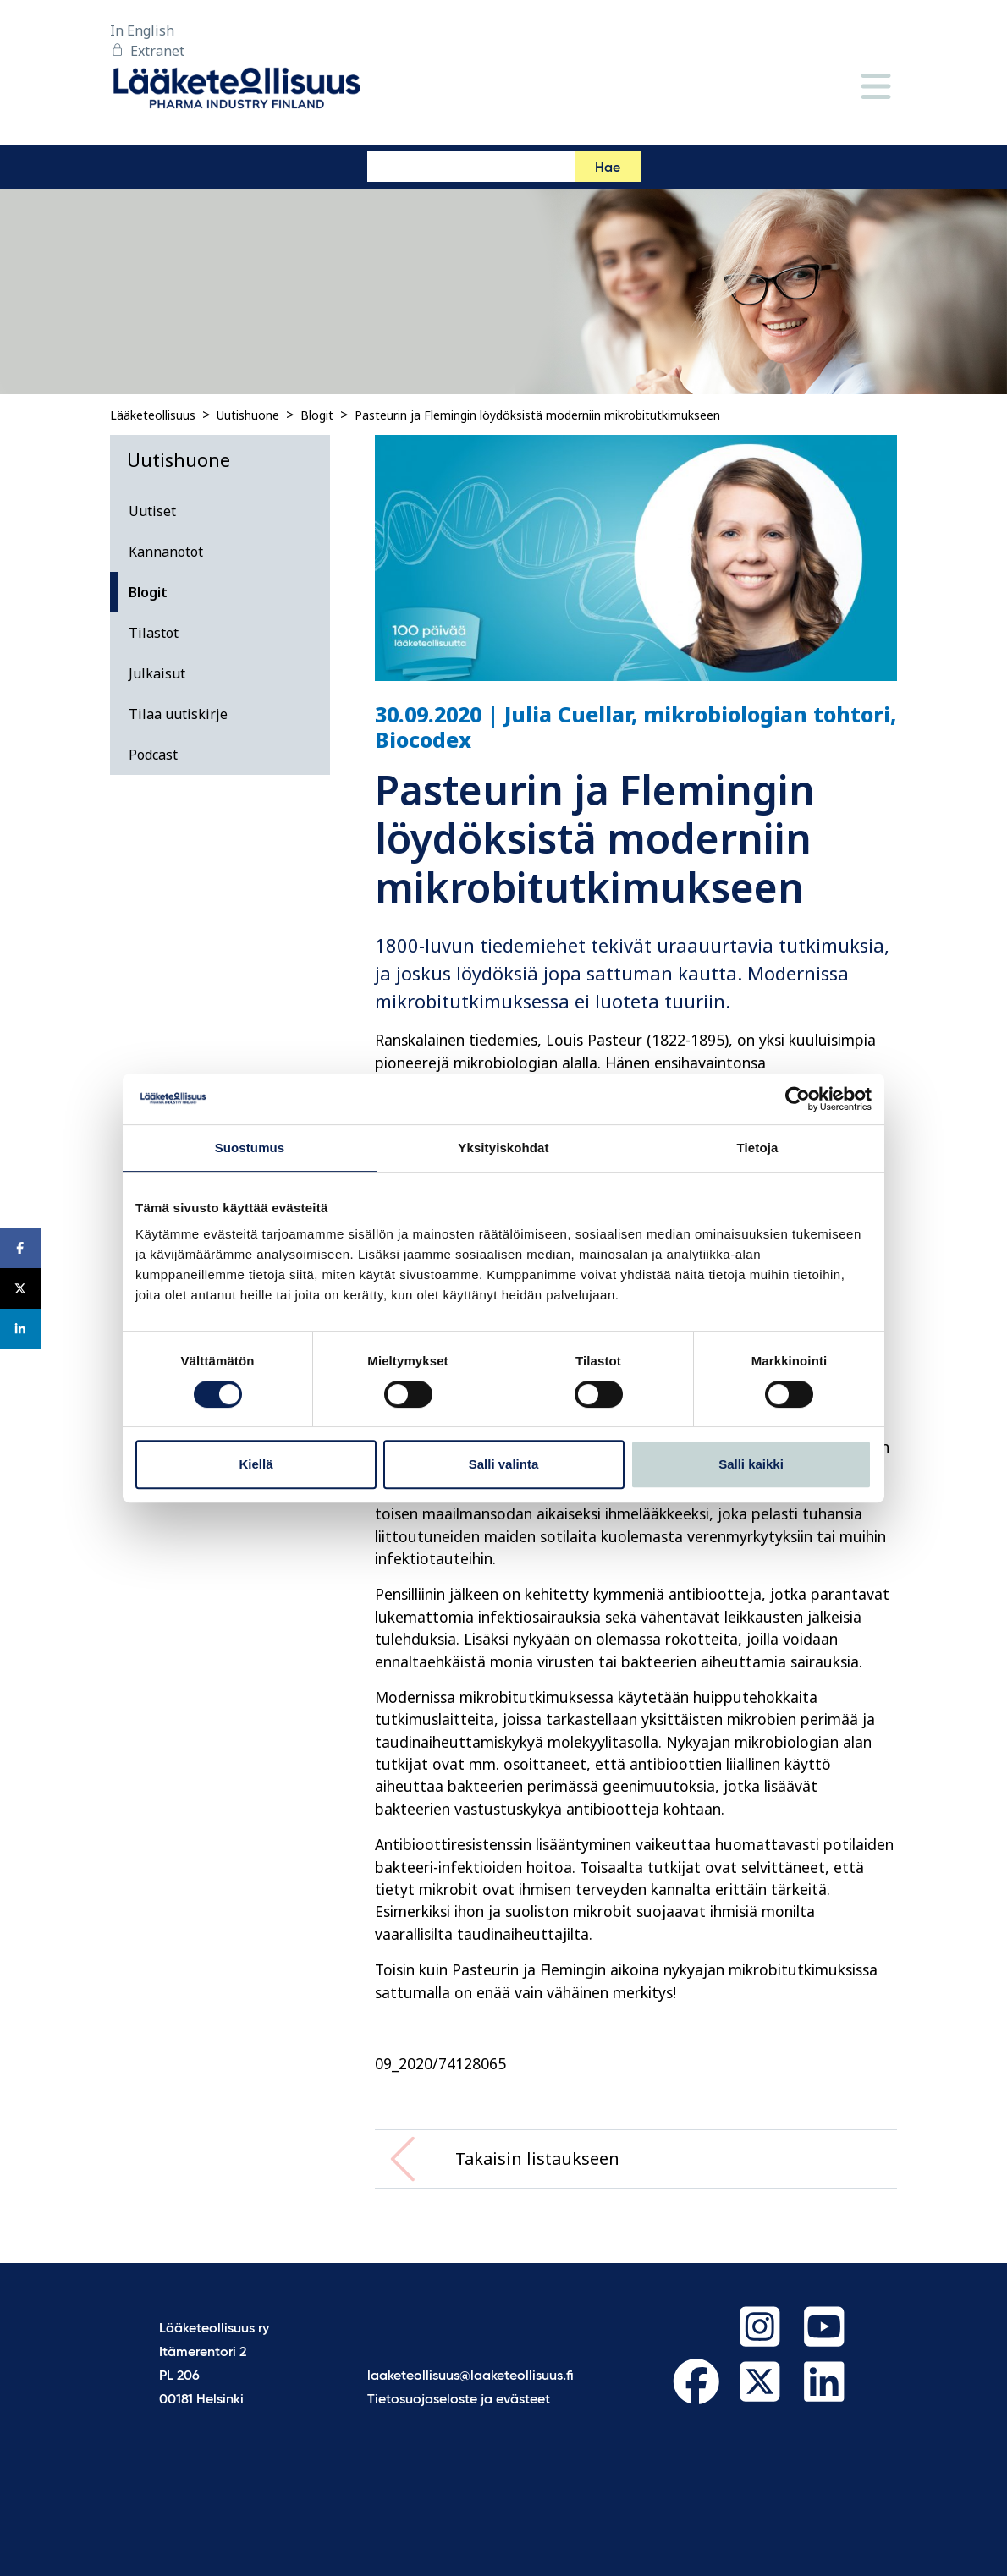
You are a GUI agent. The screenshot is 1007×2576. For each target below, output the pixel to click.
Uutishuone (248, 415)
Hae (607, 168)
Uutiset (152, 511)
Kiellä (255, 1464)
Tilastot (154, 632)
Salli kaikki (751, 1464)
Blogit (316, 415)
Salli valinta (504, 1464)
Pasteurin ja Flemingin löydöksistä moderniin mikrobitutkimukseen (537, 415)
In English (142, 30)
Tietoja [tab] (758, 1147)
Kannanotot (166, 551)
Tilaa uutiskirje (178, 714)
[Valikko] (875, 87)
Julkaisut (157, 673)
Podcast (153, 754)
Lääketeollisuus (152, 415)
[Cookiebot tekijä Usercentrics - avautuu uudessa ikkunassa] (798, 1099)
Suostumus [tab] (250, 1147)
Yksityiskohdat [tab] (503, 1147)
